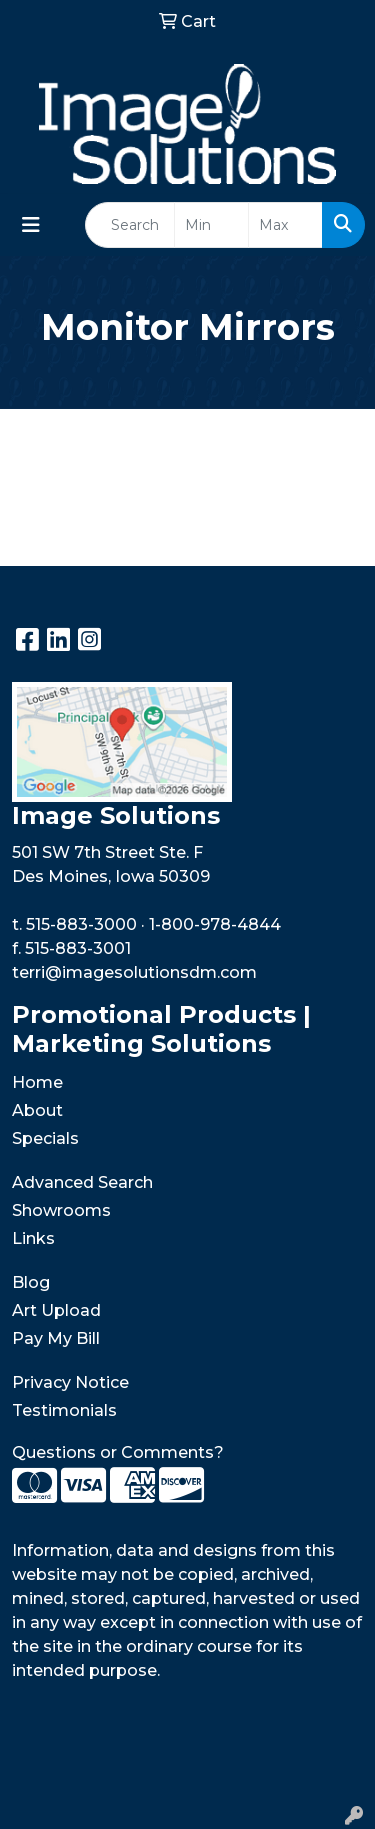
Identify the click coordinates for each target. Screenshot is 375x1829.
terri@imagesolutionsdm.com (134, 972)
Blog (31, 1282)
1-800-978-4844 (215, 924)
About (37, 1110)
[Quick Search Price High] (285, 225)
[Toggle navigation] (31, 225)
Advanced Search (82, 1182)
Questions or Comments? (118, 1452)
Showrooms (61, 1210)
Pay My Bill (56, 1338)
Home (37, 1082)
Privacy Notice (70, 1382)
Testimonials (64, 1410)
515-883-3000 (81, 924)
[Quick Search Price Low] (211, 225)
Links (33, 1238)
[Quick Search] (130, 225)
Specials (45, 1138)
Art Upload (56, 1310)
